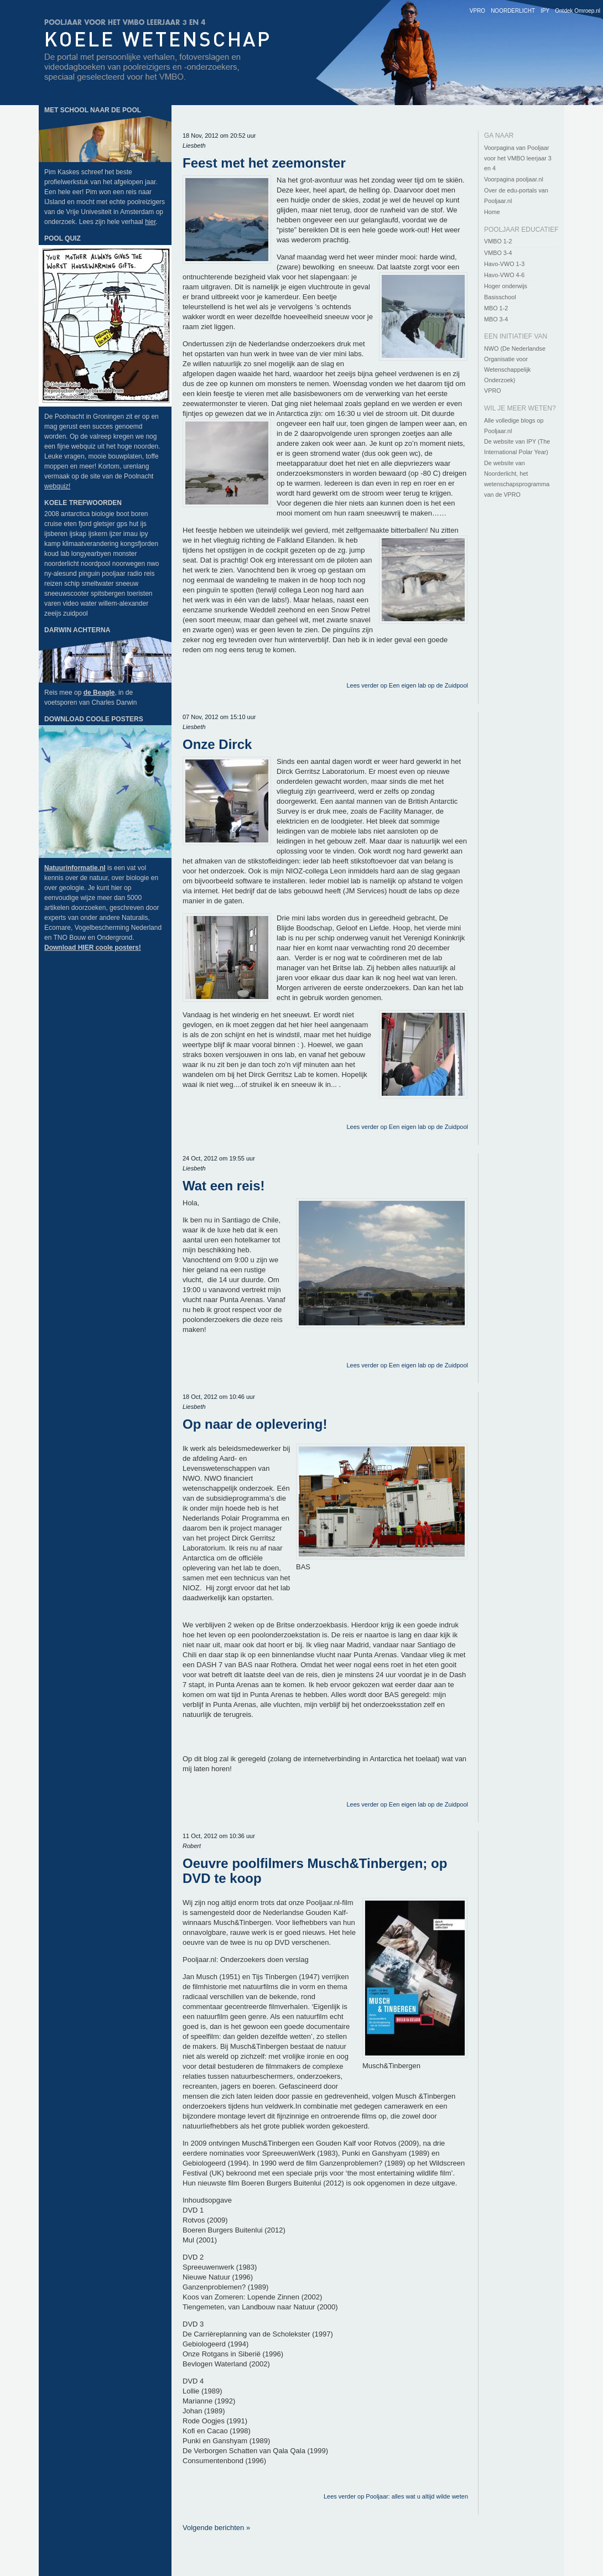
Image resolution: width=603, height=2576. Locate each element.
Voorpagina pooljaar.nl (513, 179)
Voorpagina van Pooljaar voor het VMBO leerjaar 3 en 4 (518, 157)
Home (492, 212)
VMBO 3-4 (498, 252)
